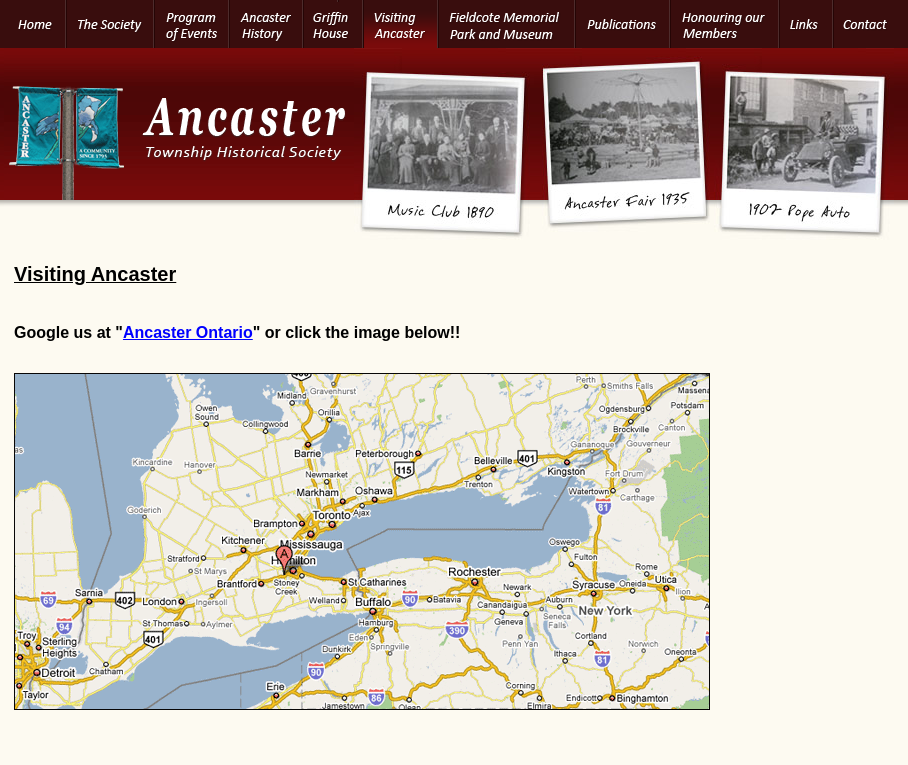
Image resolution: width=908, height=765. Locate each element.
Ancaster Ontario (188, 332)
